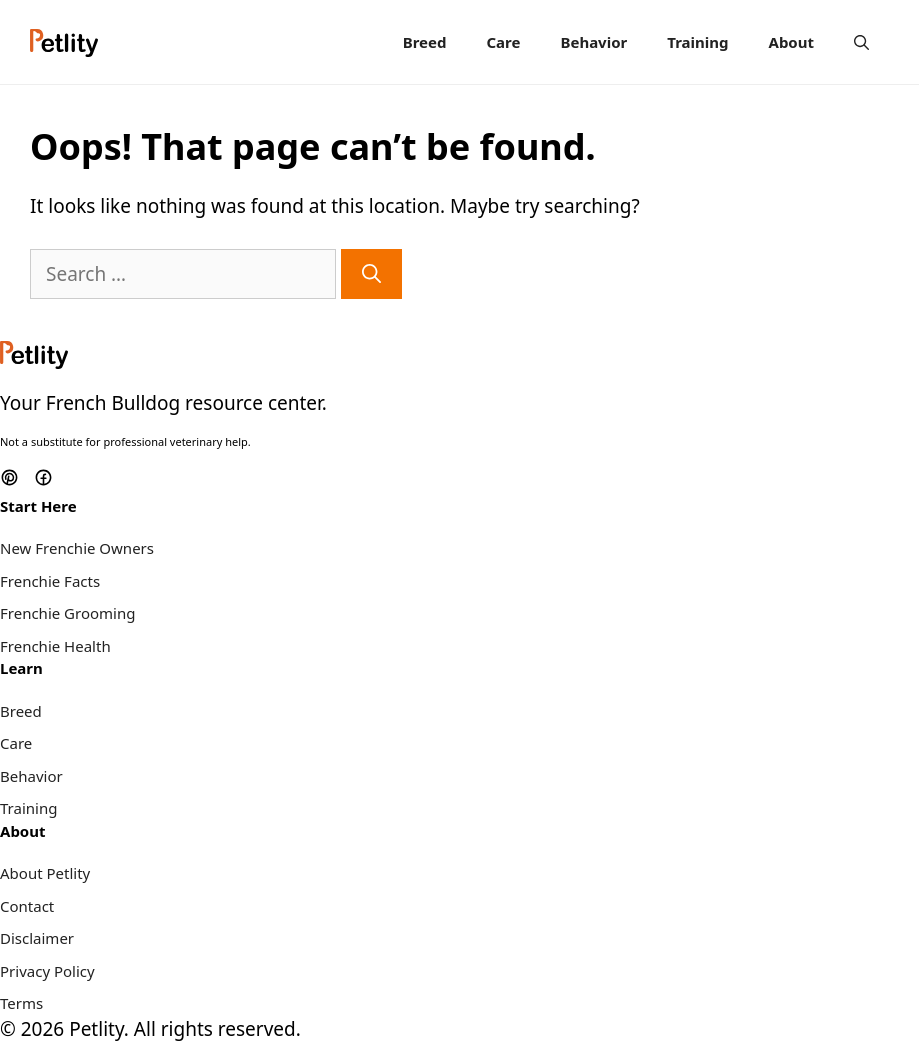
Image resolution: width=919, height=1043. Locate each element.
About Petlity (45, 873)
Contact (27, 906)
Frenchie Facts (50, 581)
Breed (425, 42)
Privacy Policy (47, 971)
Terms (21, 1003)
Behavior (593, 42)
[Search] (371, 274)
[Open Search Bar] (861, 42)
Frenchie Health (55, 646)
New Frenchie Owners (77, 548)
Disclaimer (37, 938)
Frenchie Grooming (67, 613)
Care (503, 42)
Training (697, 42)
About (792, 42)
